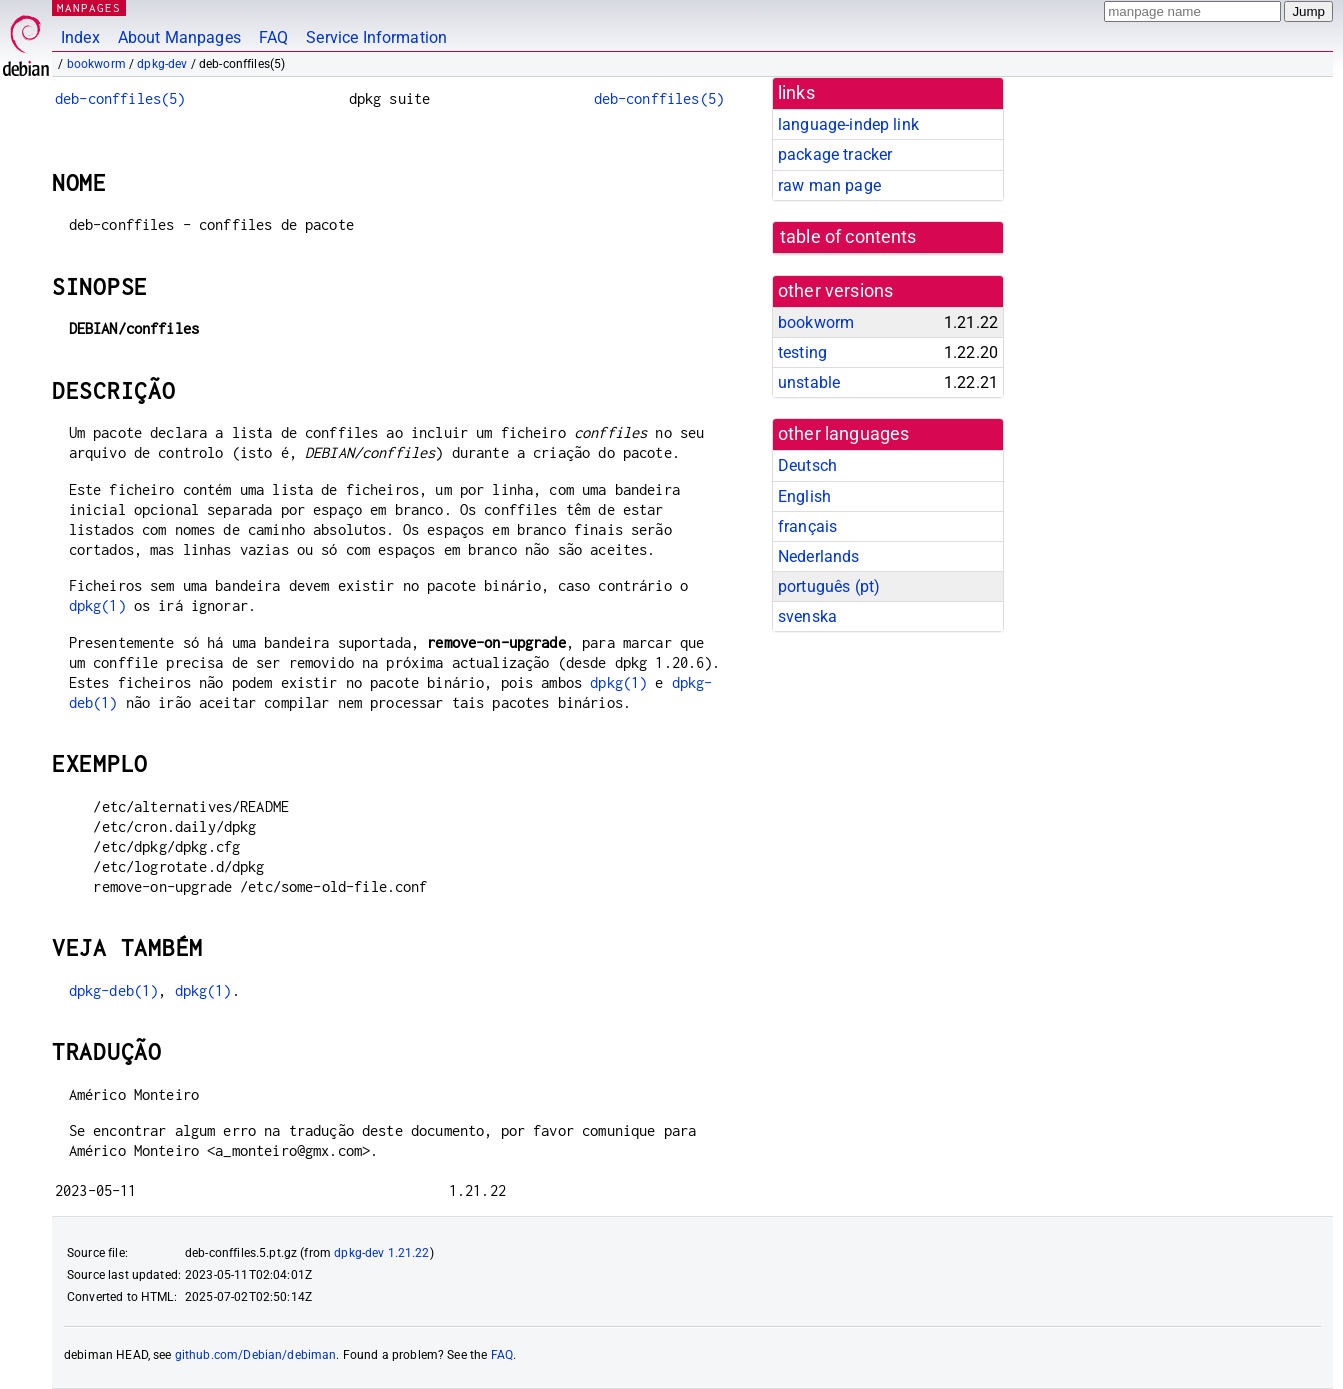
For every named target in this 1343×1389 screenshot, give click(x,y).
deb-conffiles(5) (120, 98)
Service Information (376, 37)
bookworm (96, 64)
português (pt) (829, 586)
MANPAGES (89, 7)
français (807, 526)
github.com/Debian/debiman (256, 1355)
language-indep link (848, 124)
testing (802, 352)
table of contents (848, 237)
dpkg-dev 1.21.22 (381, 1253)
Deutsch (807, 465)
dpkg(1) (97, 605)
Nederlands (819, 556)
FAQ (273, 37)
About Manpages (179, 37)
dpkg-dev (162, 64)
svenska (807, 616)
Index (80, 37)
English (804, 496)
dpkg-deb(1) (114, 990)
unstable (809, 382)
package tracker (835, 154)
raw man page (829, 185)
